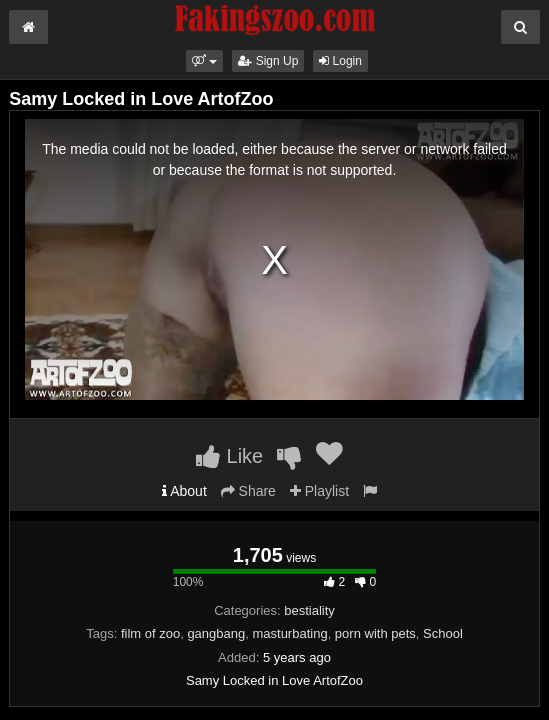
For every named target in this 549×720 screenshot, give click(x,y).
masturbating (289, 633)
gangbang (216, 633)
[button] (204, 61)
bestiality (309, 610)
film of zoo (150, 633)
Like (229, 456)
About (184, 491)
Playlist (319, 491)
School (443, 633)
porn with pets (375, 633)
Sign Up (268, 61)
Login (340, 61)
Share (248, 491)
